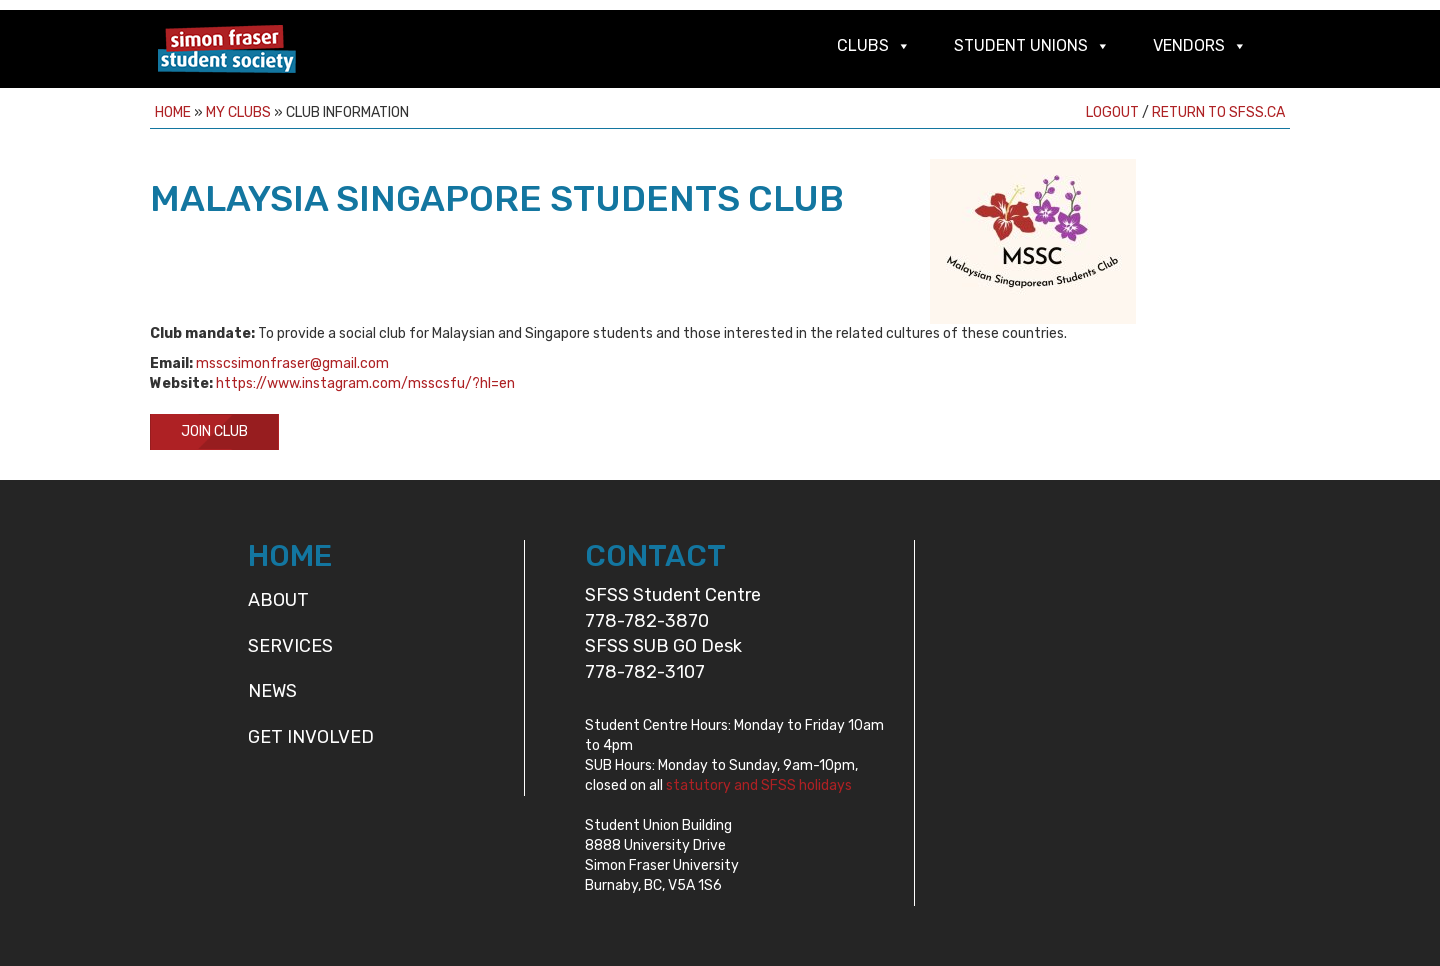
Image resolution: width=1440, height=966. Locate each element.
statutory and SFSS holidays (759, 785)
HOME (290, 556)
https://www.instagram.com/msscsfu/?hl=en (365, 383)
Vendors (1189, 45)
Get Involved (311, 737)
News (272, 691)
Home (173, 112)
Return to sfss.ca (1218, 112)
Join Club (214, 431)
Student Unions (1021, 45)
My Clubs (238, 112)
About (278, 600)
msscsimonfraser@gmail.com (292, 363)
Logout (1112, 112)
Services (290, 646)
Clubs (863, 45)
